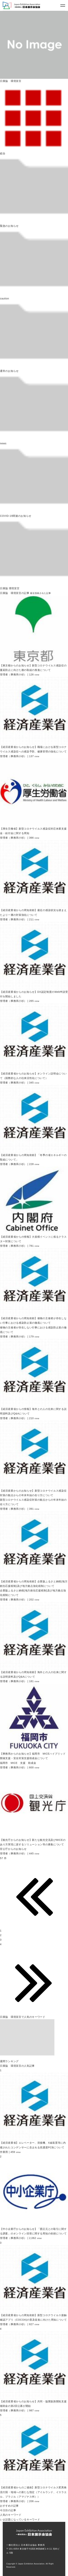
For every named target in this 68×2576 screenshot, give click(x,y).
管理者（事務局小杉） (13, 674)
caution (34, 264)
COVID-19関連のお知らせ (34, 481)
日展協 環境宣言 (34, 554)
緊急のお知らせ (34, 191)
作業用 (4, 2152)
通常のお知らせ (34, 336)
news (34, 409)
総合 (34, 119)
